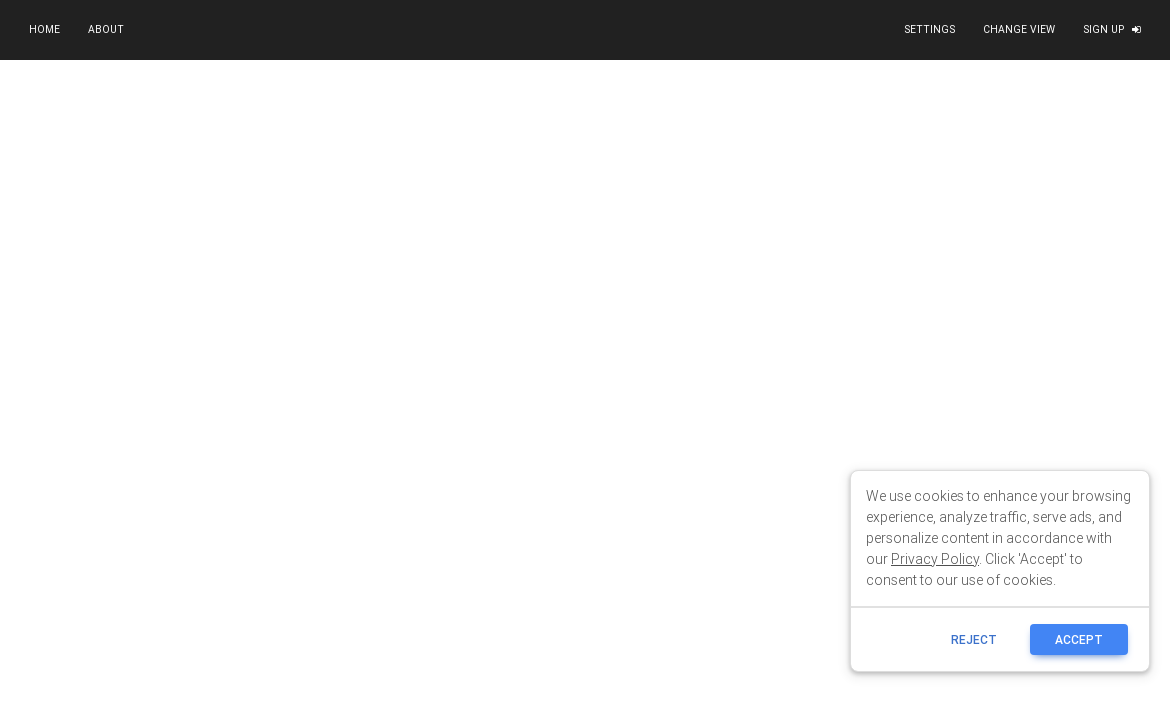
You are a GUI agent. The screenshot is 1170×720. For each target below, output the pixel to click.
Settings (929, 29)
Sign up (1112, 29)
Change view (1019, 29)
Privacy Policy (935, 559)
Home (44, 29)
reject (974, 639)
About (106, 29)
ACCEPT (1079, 639)
